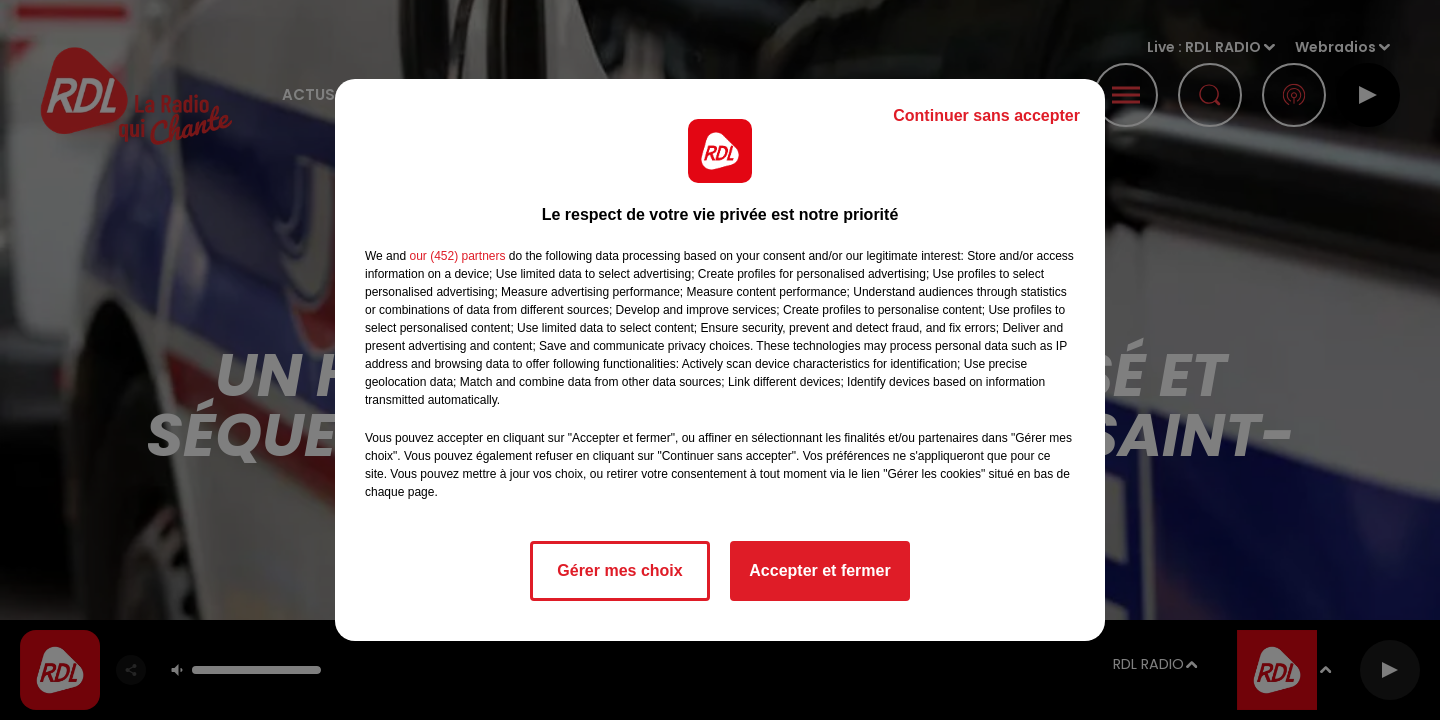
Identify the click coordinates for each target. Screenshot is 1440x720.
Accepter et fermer (819, 570)
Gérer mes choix (619, 570)
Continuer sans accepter (986, 115)
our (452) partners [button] (457, 256)
